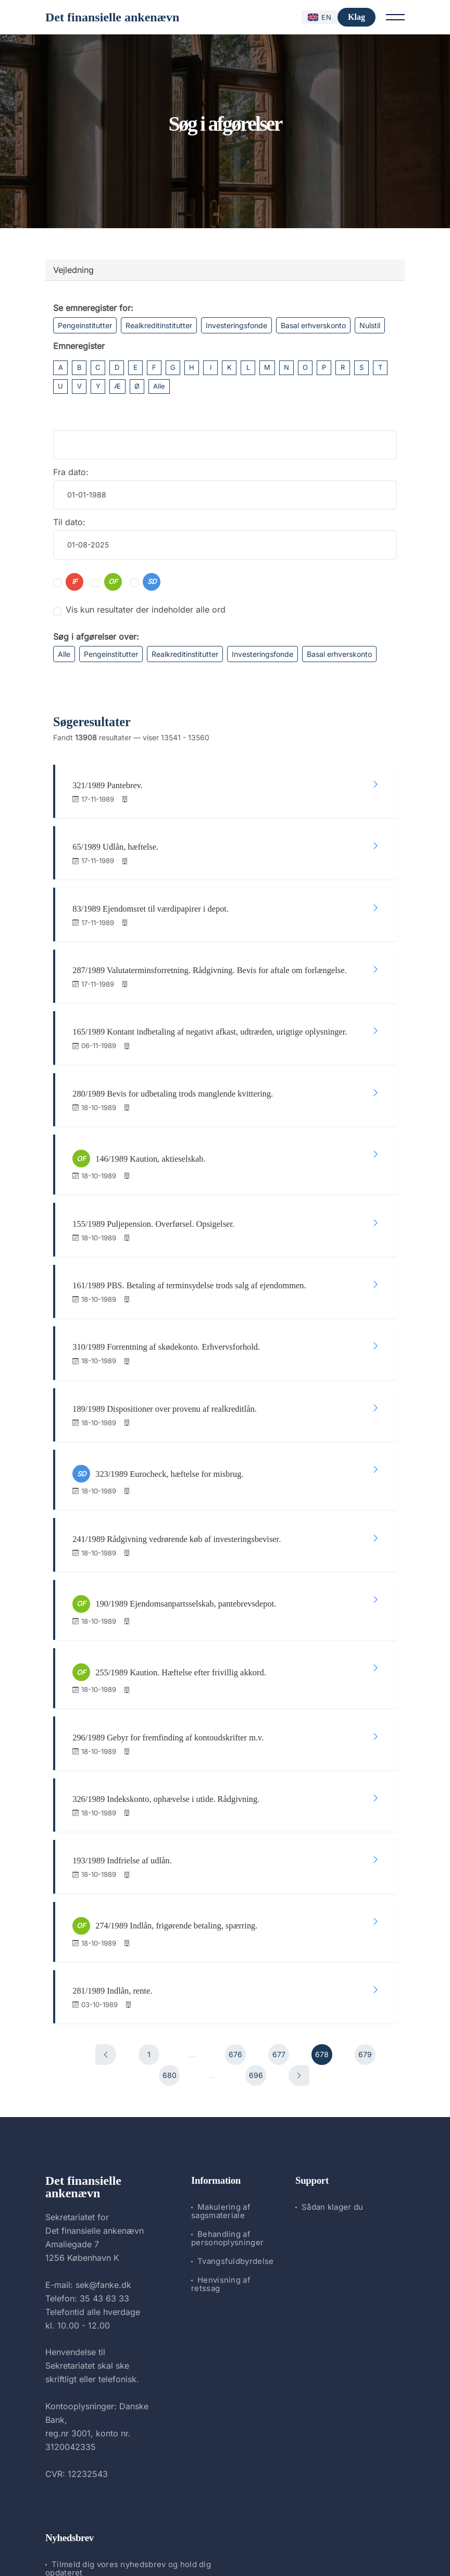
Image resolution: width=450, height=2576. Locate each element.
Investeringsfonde (236, 325)
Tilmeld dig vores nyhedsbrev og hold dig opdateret (128, 2460)
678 (322, 1946)
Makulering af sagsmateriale (221, 2103)
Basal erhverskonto (313, 325)
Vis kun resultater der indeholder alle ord (146, 609)
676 (235, 1946)
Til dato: (69, 522)
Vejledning (73, 270)
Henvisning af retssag (221, 2176)
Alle (159, 386)
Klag (356, 17)
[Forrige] (105, 1946)
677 (278, 1946)
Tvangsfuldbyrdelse (235, 2153)
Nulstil (369, 325)
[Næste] (299, 1967)
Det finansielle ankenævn (112, 17)
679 (365, 1946)
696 (256, 1967)
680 (169, 1967)
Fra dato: (71, 472)
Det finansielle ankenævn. (190, 2540)
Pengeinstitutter (85, 325)
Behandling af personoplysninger (227, 2130)
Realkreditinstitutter (159, 325)
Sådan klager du (333, 2099)
